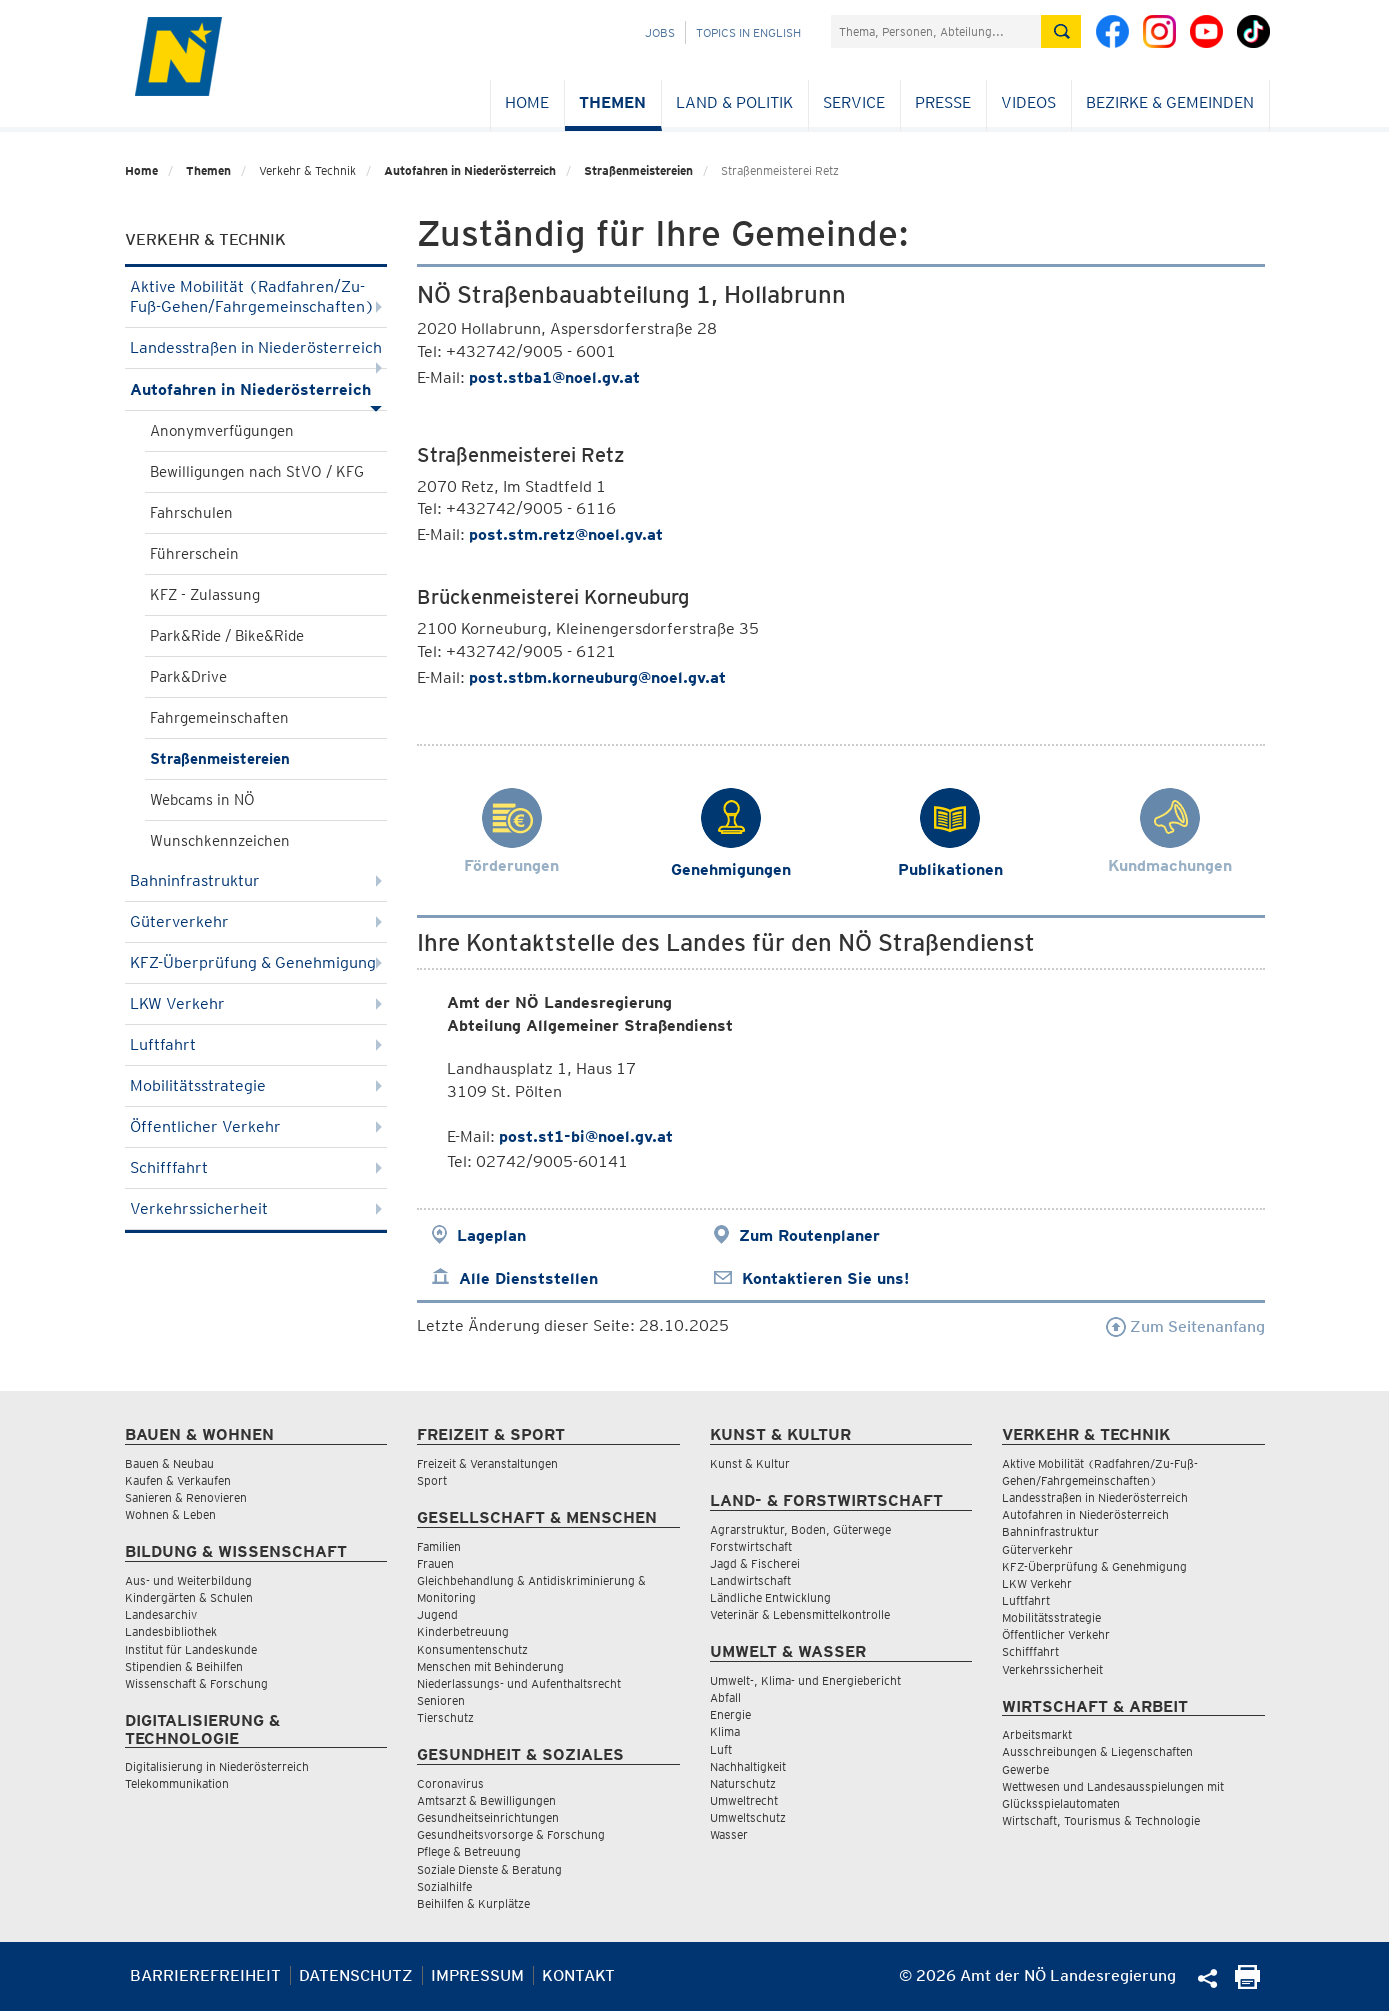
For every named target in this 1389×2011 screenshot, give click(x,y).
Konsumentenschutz (472, 1649)
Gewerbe (1025, 1769)
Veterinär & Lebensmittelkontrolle (800, 1614)
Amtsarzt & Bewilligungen (486, 1800)
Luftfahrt (256, 1044)
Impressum (477, 1975)
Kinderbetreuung (463, 1631)
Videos (1028, 102)
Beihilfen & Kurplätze (473, 1903)
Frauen (435, 1563)
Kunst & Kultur (750, 1463)
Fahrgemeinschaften (219, 718)
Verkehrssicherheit (256, 1208)
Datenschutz (356, 1975)
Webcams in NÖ (202, 800)
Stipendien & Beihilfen (184, 1666)
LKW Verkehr (256, 1003)
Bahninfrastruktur (256, 880)
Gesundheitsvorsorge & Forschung (511, 1834)
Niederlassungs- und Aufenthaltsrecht (519, 1683)
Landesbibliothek (171, 1631)
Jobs (660, 32)
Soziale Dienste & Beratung (489, 1869)
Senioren (441, 1700)
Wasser (729, 1834)
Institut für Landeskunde (191, 1649)
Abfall (725, 1697)
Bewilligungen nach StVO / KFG (257, 472)
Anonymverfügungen (222, 431)
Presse (943, 102)
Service (854, 102)
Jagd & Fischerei (755, 1563)
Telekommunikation (177, 1783)
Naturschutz (743, 1783)
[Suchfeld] (936, 31)
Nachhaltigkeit (748, 1766)
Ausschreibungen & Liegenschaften (1097, 1751)
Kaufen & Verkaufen (178, 1480)
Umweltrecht (744, 1800)
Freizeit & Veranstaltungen (487, 1463)
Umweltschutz (748, 1817)
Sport (432, 1480)
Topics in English (748, 32)
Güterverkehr (256, 921)
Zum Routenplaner (809, 1235)
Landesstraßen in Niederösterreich (256, 353)
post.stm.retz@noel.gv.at (566, 534)
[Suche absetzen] (1061, 31)
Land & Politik (734, 102)
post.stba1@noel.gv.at (554, 377)
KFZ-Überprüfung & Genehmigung (256, 962)
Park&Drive (188, 677)
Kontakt (578, 1975)
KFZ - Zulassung (205, 595)
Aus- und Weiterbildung (188, 1580)
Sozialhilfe (444, 1886)
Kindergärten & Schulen (189, 1597)
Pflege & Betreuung (469, 1851)
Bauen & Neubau (169, 1463)
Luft (721, 1749)
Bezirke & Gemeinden (1170, 102)
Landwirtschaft (750, 1580)
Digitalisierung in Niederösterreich (217, 1766)
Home (527, 102)
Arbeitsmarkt (1037, 1734)
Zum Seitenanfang (1185, 1326)
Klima (725, 1731)
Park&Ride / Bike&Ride (227, 636)
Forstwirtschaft (751, 1546)
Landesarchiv (161, 1614)
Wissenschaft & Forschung (196, 1683)
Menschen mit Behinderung (490, 1666)
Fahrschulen (191, 513)
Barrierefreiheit (205, 1975)
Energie (730, 1714)
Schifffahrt (256, 1167)
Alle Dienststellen (528, 1278)
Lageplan (491, 1235)
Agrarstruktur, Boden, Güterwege (800, 1529)
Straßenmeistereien (638, 170)
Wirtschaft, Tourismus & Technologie (1101, 1820)
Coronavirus (450, 1783)
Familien (439, 1546)
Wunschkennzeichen (220, 841)
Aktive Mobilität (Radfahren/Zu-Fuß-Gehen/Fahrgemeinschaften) (256, 296)
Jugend (437, 1614)
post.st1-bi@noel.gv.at (586, 1136)
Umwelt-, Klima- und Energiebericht (805, 1680)
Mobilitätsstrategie (256, 1085)
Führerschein (194, 554)
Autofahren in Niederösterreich (470, 170)
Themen (612, 102)
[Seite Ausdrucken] (1247, 1983)
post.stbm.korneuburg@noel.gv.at (597, 677)
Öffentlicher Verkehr (256, 1126)
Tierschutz (445, 1717)
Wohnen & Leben (170, 1514)
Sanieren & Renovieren (186, 1497)
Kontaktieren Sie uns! (825, 1278)
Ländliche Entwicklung (770, 1597)
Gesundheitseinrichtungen (488, 1817)
